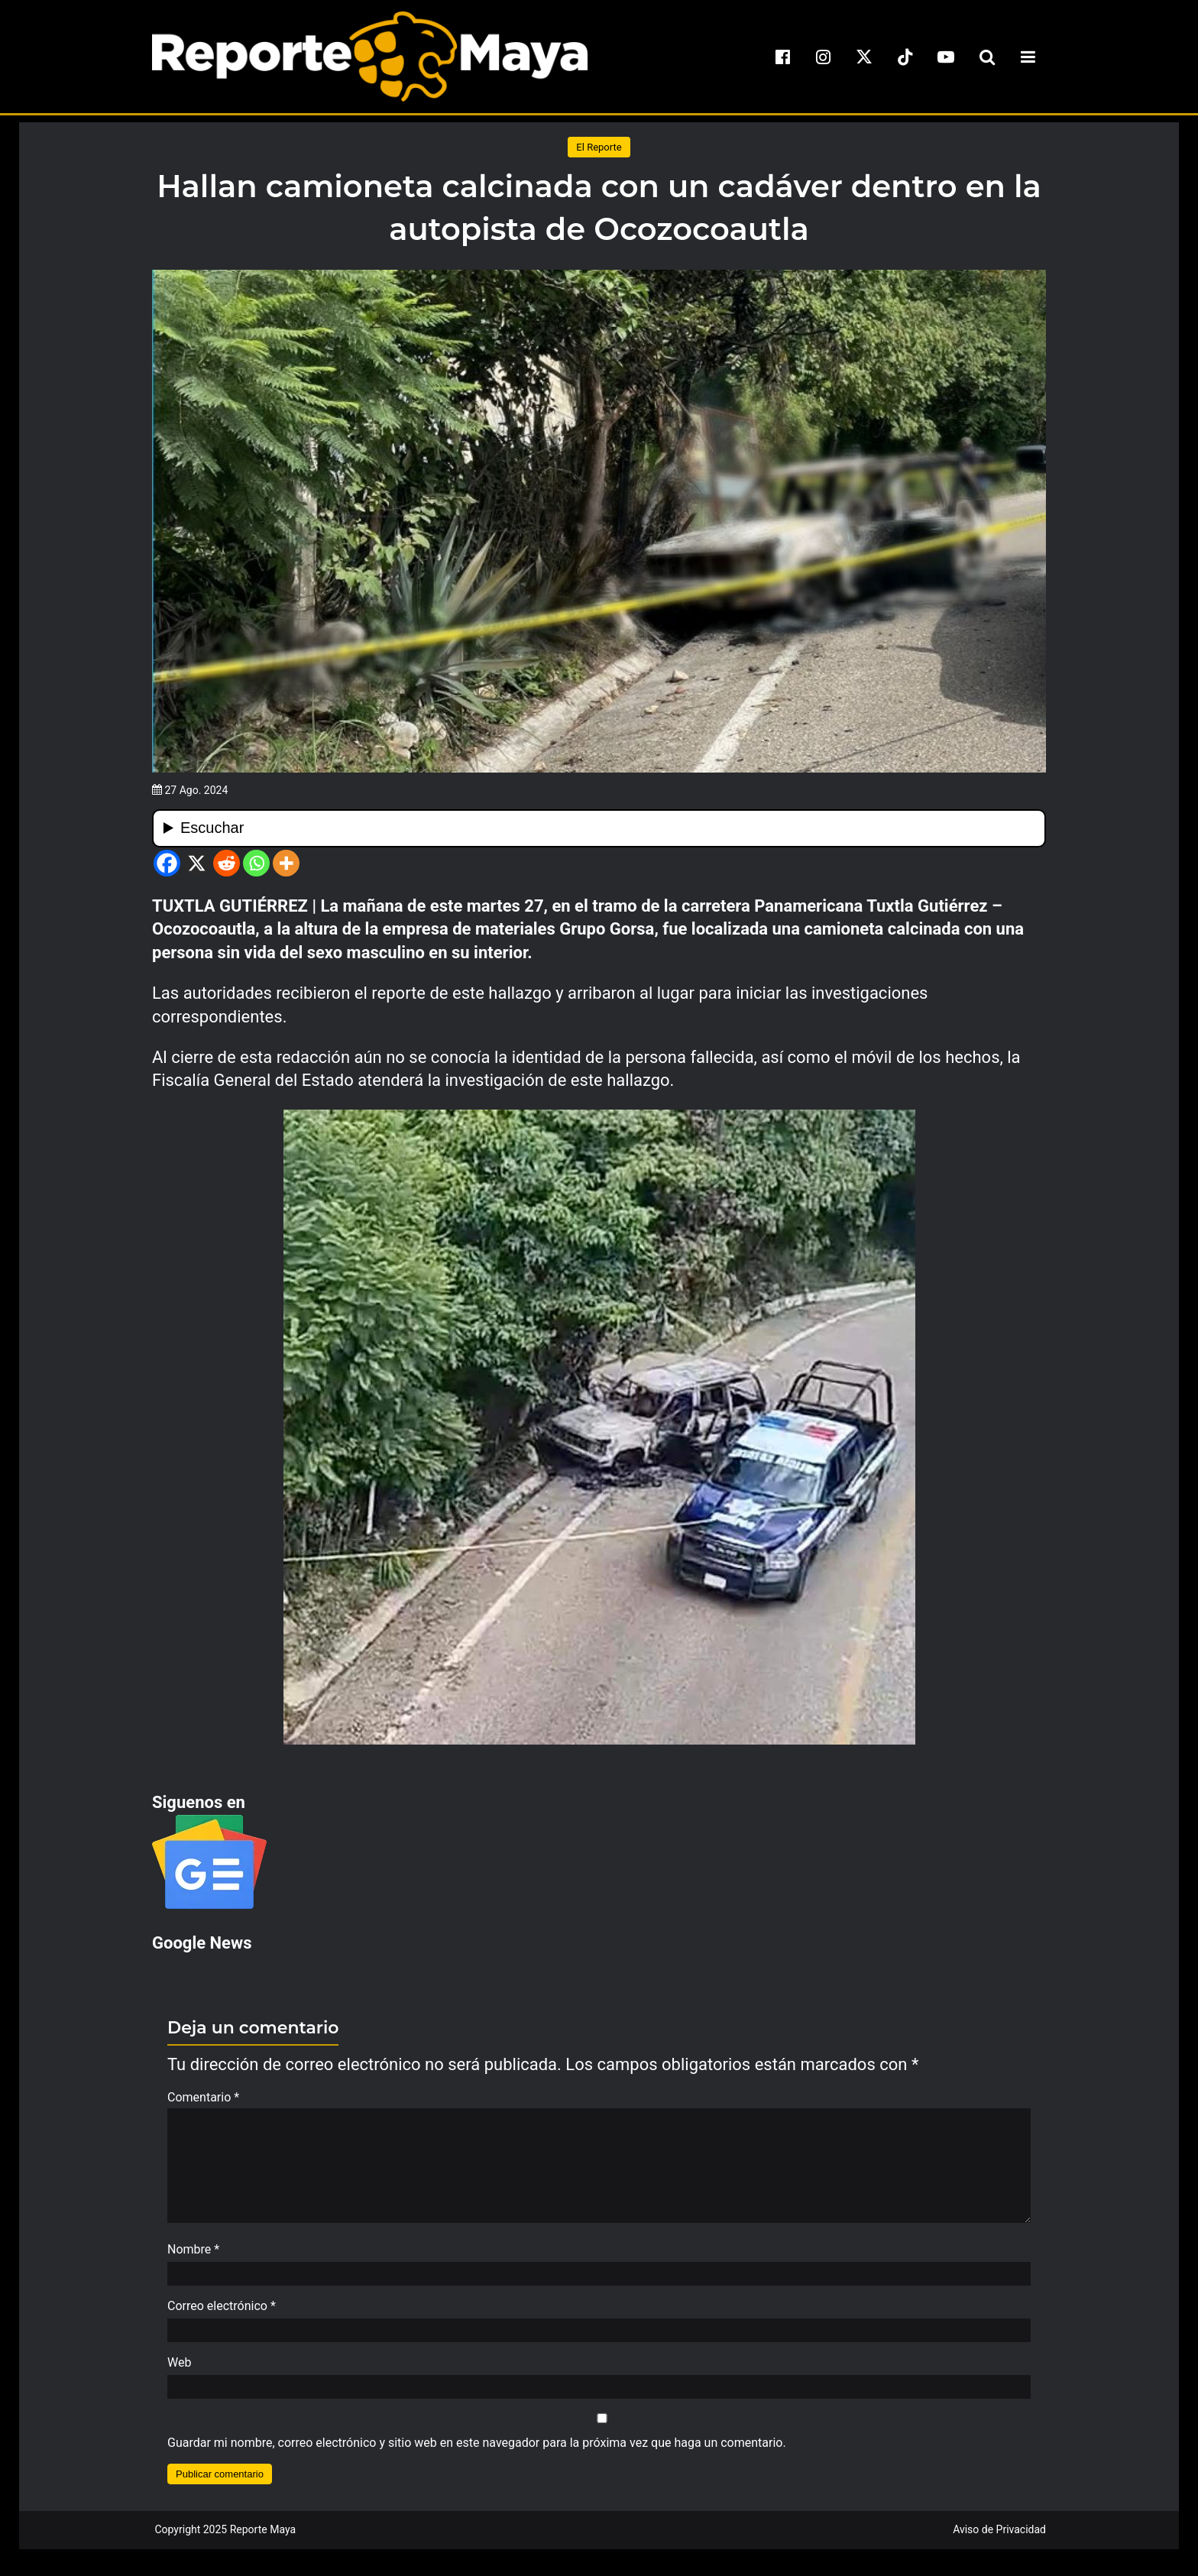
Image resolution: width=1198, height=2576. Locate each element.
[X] (196, 863)
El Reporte (598, 147)
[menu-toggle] (1027, 56)
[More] (286, 863)
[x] (864, 56)
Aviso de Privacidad (999, 2537)
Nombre (193, 2257)
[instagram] (823, 56)
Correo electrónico (221, 2313)
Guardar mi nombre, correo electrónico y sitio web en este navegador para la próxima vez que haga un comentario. (476, 2450)
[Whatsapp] (256, 863)
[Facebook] (167, 863)
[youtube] (946, 56)
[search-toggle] (987, 56)
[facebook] (782, 56)
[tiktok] (905, 56)
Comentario (203, 2097)
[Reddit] (226, 863)
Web (179, 2370)
